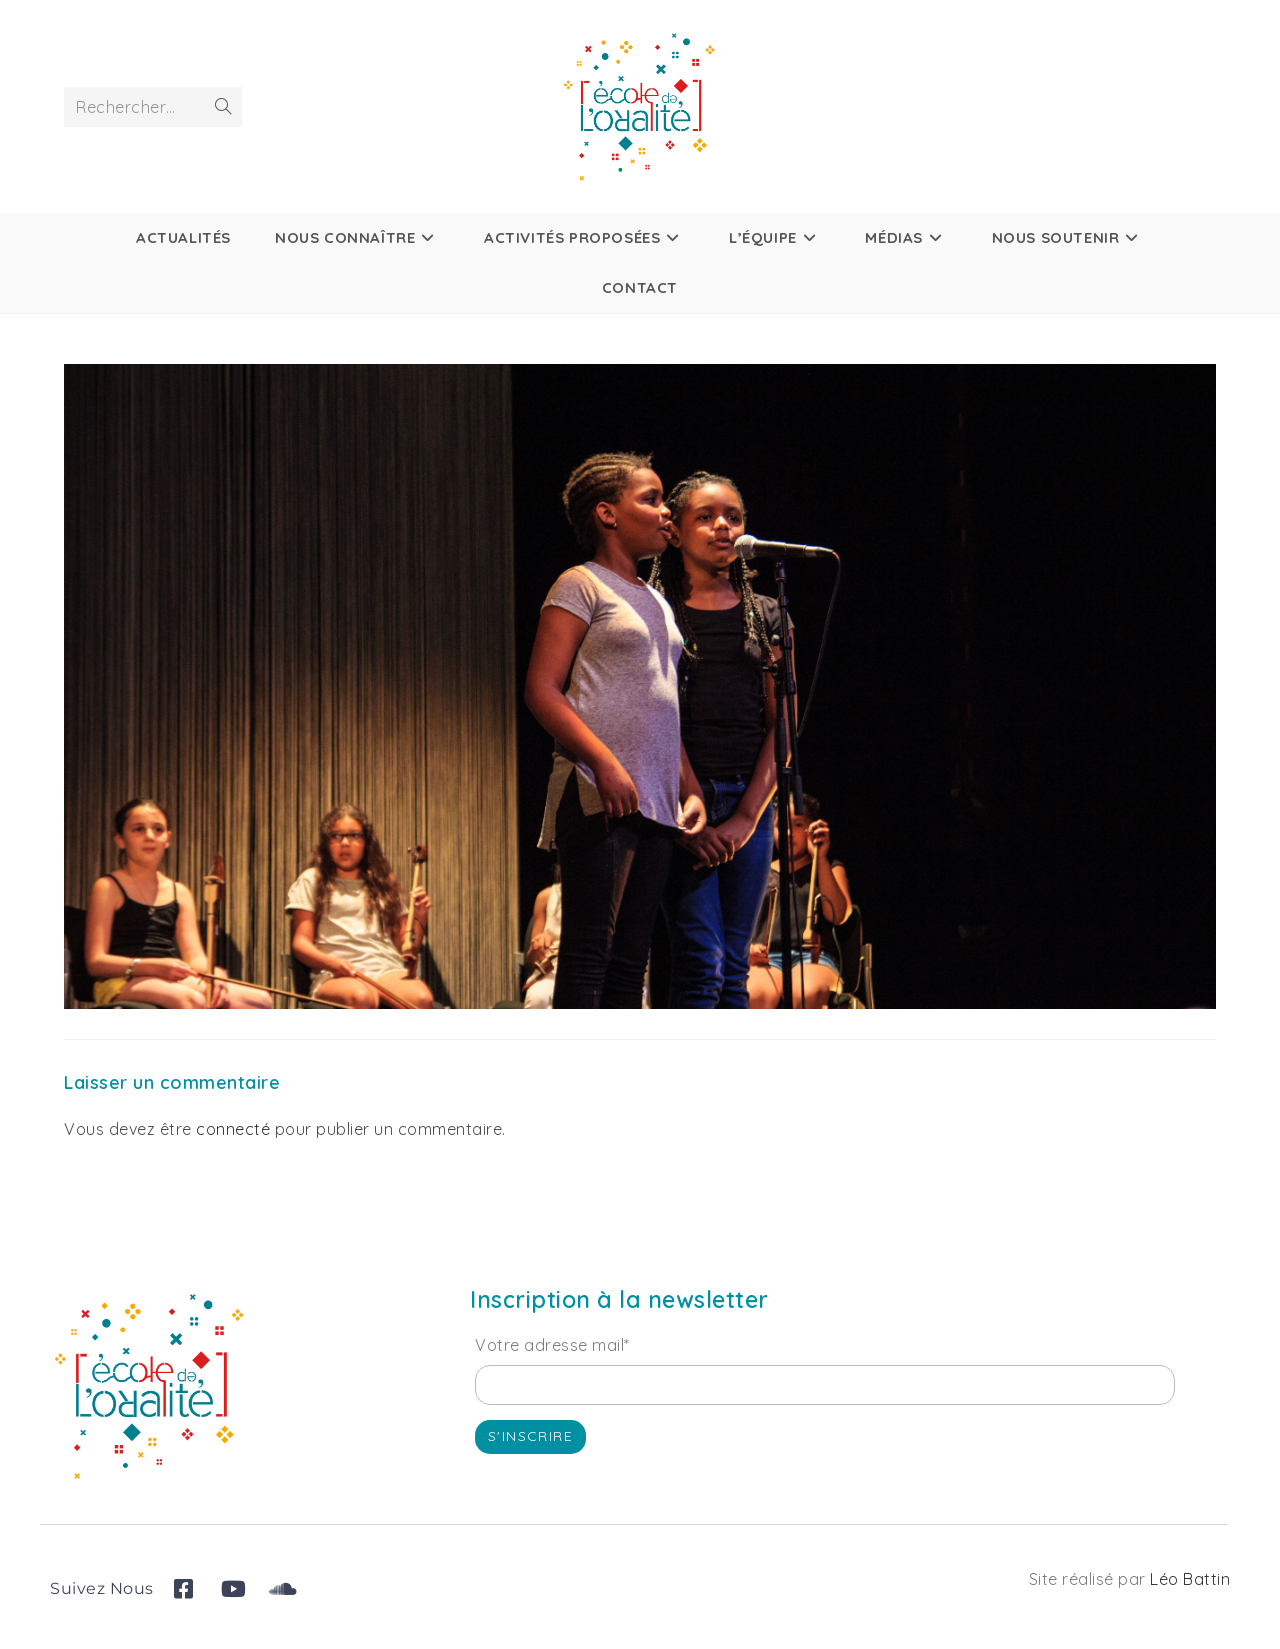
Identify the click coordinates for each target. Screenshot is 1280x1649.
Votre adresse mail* (552, 1345)
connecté (233, 1129)
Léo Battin (1190, 1579)
